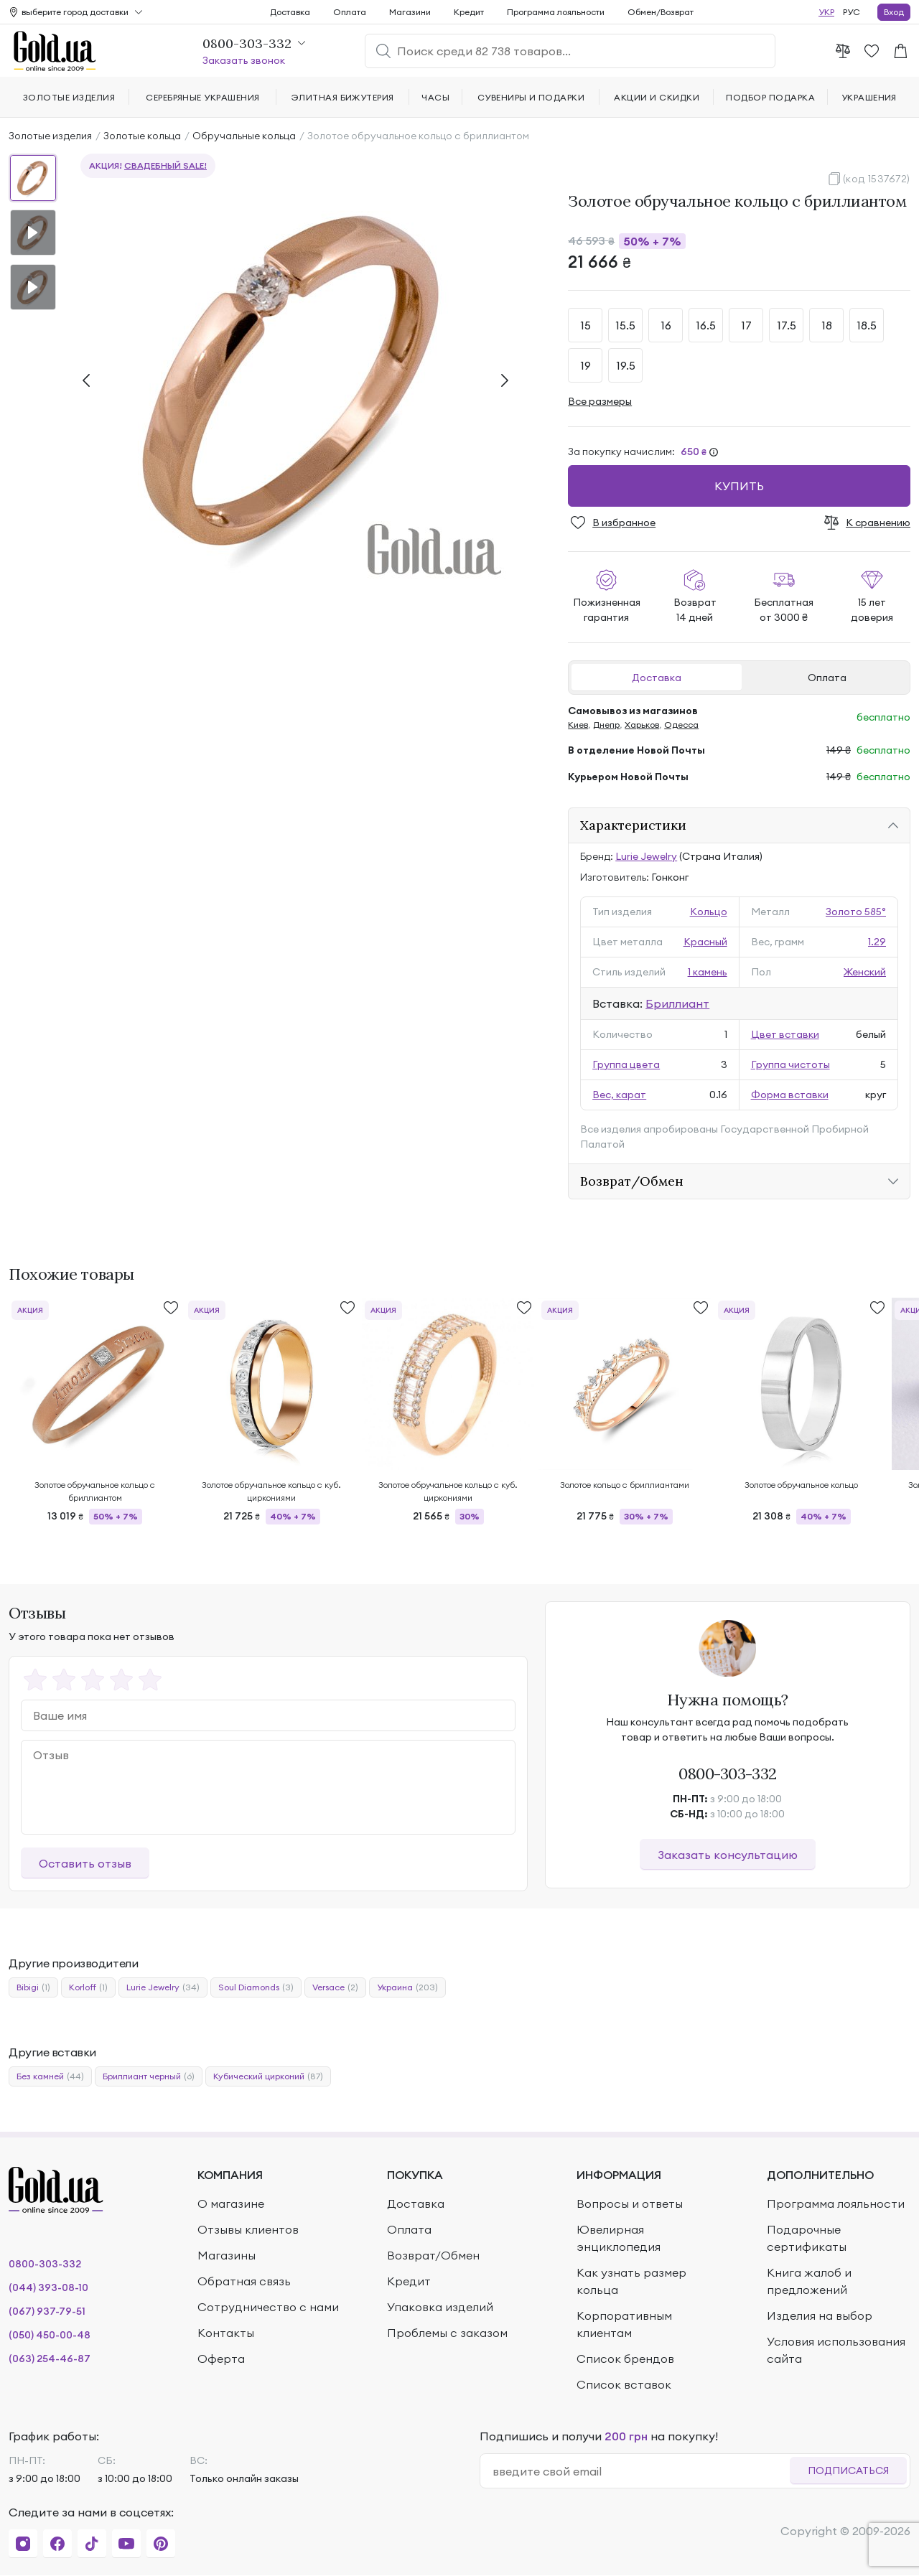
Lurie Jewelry (646, 856)
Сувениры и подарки (531, 97)
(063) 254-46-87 (49, 2358)
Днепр (606, 724)
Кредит (469, 11)
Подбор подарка (770, 97)
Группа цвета (626, 1064)
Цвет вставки (785, 1034)
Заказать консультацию (728, 1854)
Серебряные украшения (203, 97)
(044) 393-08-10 (48, 2287)
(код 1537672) (876, 178)
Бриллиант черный (149, 2076)
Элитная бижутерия (342, 97)
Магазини (410, 11)
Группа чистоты (790, 1064)
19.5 (625, 365)
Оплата (827, 677)
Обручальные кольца (244, 135)
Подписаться (848, 2470)
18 (826, 325)
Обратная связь (244, 2281)
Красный (705, 941)
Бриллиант (677, 1003)
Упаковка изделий (440, 2307)
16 (666, 325)
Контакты (225, 2333)
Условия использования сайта (836, 2350)
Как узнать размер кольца (631, 2281)
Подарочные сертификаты (806, 2238)
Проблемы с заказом (447, 2333)
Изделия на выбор (819, 2315)
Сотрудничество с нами (268, 2307)
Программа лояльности (556, 11)
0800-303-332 (727, 1774)
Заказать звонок (243, 60)
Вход (894, 11)
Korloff (88, 1987)
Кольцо (708, 911)
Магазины (226, 2255)
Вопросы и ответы (630, 2203)
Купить (739, 486)
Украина (407, 1987)
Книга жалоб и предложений (809, 2281)
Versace (335, 1987)
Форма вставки (790, 1094)
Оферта (221, 2358)
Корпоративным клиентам (624, 2324)
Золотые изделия (50, 135)
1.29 (877, 941)
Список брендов (625, 2358)
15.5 (625, 325)
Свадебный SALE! (165, 165)
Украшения (869, 97)
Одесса (681, 724)
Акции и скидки (656, 97)
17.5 (786, 325)
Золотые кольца (142, 135)
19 (585, 365)
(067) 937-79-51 (47, 2311)
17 (746, 325)
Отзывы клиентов (248, 2229)
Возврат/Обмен (632, 1181)
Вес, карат (619, 1094)
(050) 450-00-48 (49, 2334)
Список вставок (624, 2384)
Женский (865, 971)
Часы (435, 97)
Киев (578, 724)
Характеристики (633, 825)
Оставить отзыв (85, 1863)
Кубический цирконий (268, 2076)
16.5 (706, 325)
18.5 (867, 325)
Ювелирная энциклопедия (619, 2238)
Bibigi (33, 1987)
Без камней (50, 2076)
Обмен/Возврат (661, 11)
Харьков (642, 724)
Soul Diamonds (256, 1987)
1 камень (707, 971)
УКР (826, 11)
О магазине (230, 2203)
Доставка (656, 677)
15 (585, 325)
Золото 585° (856, 911)
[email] (641, 2471)
